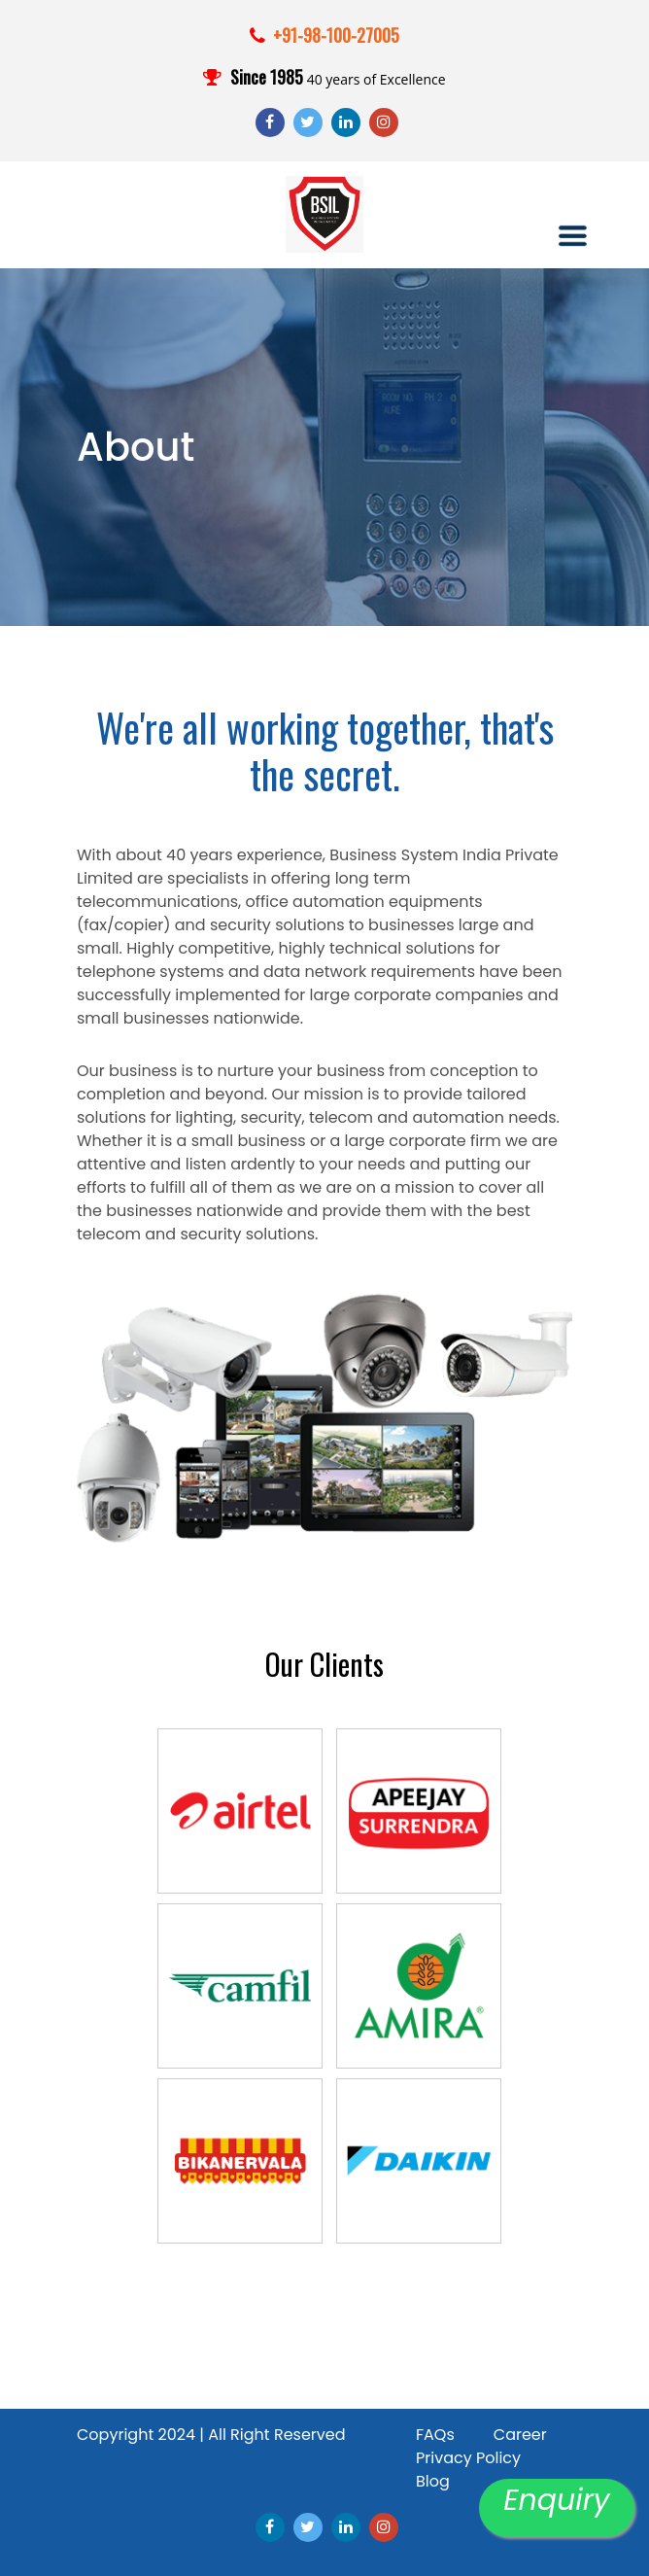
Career (520, 2434)
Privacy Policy (468, 2458)
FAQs (435, 2434)
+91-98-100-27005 (336, 35)
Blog (433, 2481)
